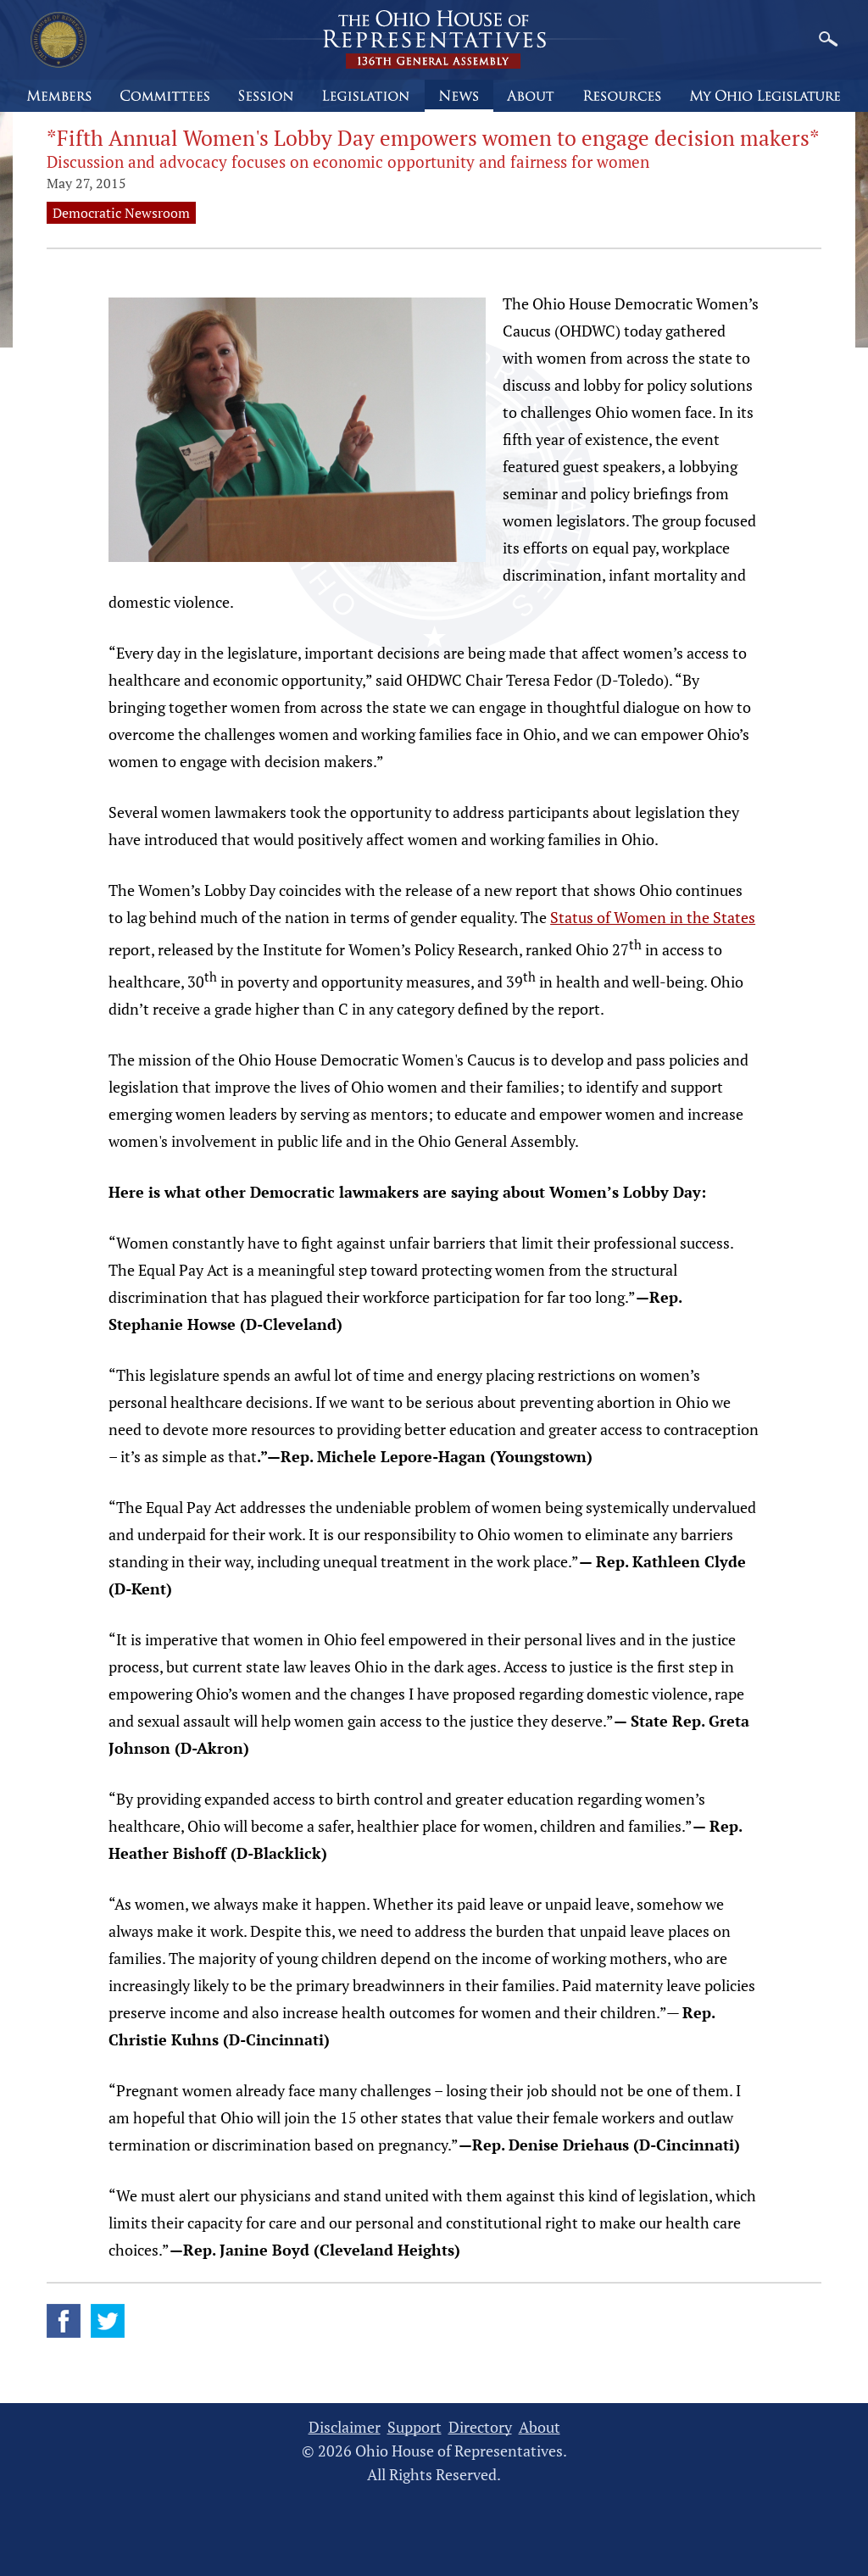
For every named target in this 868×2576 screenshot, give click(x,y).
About (539, 2427)
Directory (480, 2427)
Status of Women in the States (652, 917)
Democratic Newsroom (121, 212)
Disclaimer (345, 2427)
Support (414, 2427)
